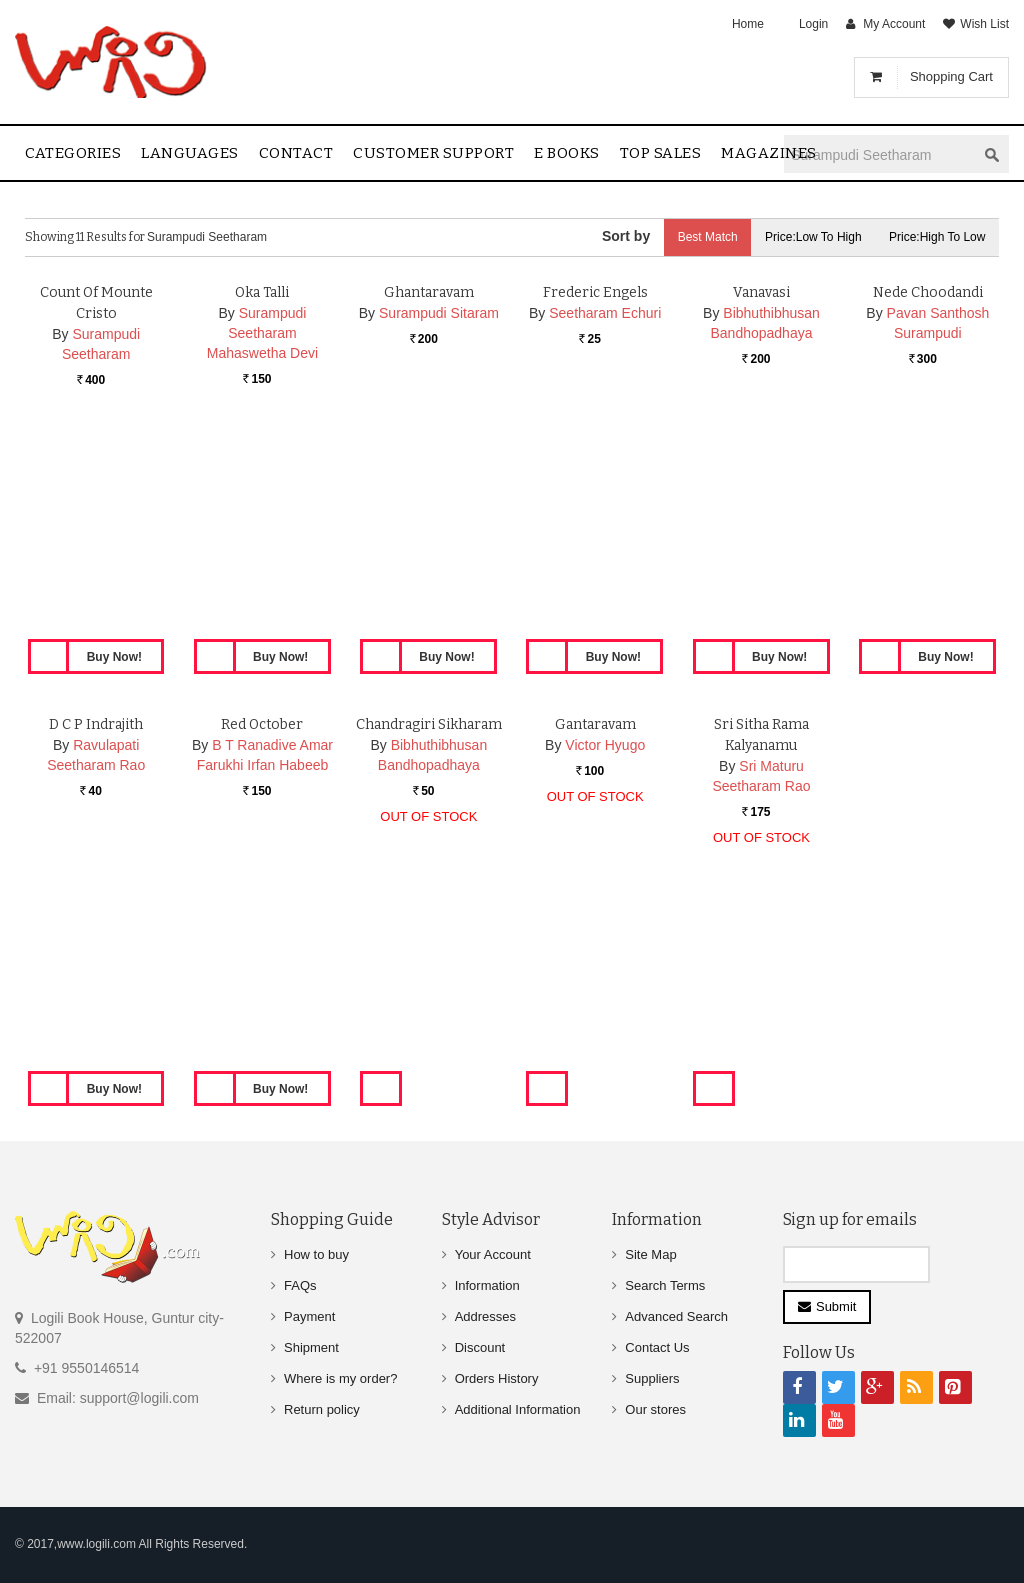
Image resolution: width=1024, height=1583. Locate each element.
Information (487, 1285)
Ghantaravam (428, 490)
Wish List (984, 24)
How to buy (316, 1254)
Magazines (769, 153)
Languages (190, 153)
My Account (894, 24)
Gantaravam (595, 922)
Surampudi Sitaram (439, 511)
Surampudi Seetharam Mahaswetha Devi (262, 531)
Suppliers (652, 1378)
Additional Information (518, 1409)
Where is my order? (340, 1378)
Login (813, 24)
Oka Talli (262, 490)
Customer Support (433, 153)
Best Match (700, 237)
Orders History (497, 1378)
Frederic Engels (595, 490)
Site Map (650, 1254)
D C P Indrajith (96, 922)
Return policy (322, 1409)
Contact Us (657, 1347)
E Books (567, 153)
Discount (480, 1347)
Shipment (311, 1347)
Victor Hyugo (605, 943)
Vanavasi (761, 490)
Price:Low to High (809, 237)
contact (296, 153)
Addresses (485, 1316)
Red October (262, 922)
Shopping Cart (951, 76)
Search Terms (665, 1285)
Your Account (493, 1254)
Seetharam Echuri (605, 511)
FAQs (300, 1285)
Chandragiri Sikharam (429, 922)
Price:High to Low (936, 237)
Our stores (655, 1409)
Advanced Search (676, 1316)
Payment (309, 1316)
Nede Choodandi (928, 490)
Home (748, 24)
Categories (73, 153)
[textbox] (880, 154)
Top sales (661, 153)
